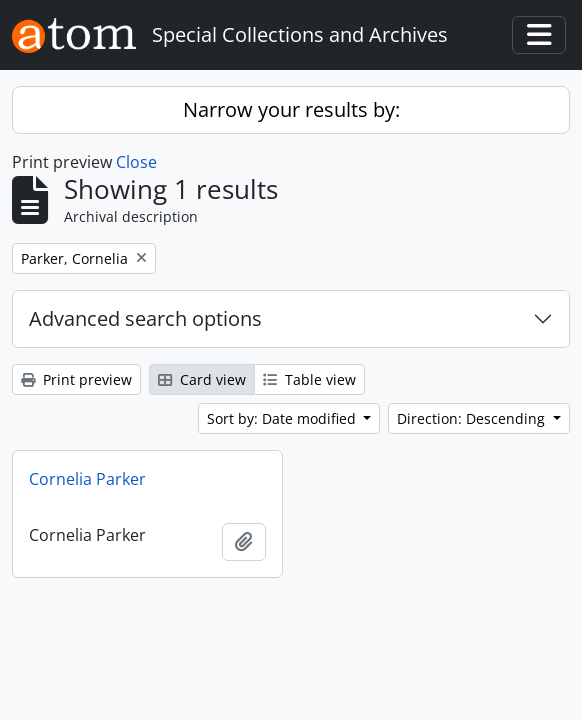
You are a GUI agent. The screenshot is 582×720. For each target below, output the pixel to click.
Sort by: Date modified (283, 418)
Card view (202, 379)
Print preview (76, 379)
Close (136, 162)
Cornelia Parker (87, 479)
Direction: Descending (473, 418)
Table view (309, 379)
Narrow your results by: (291, 109)
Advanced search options (145, 318)
